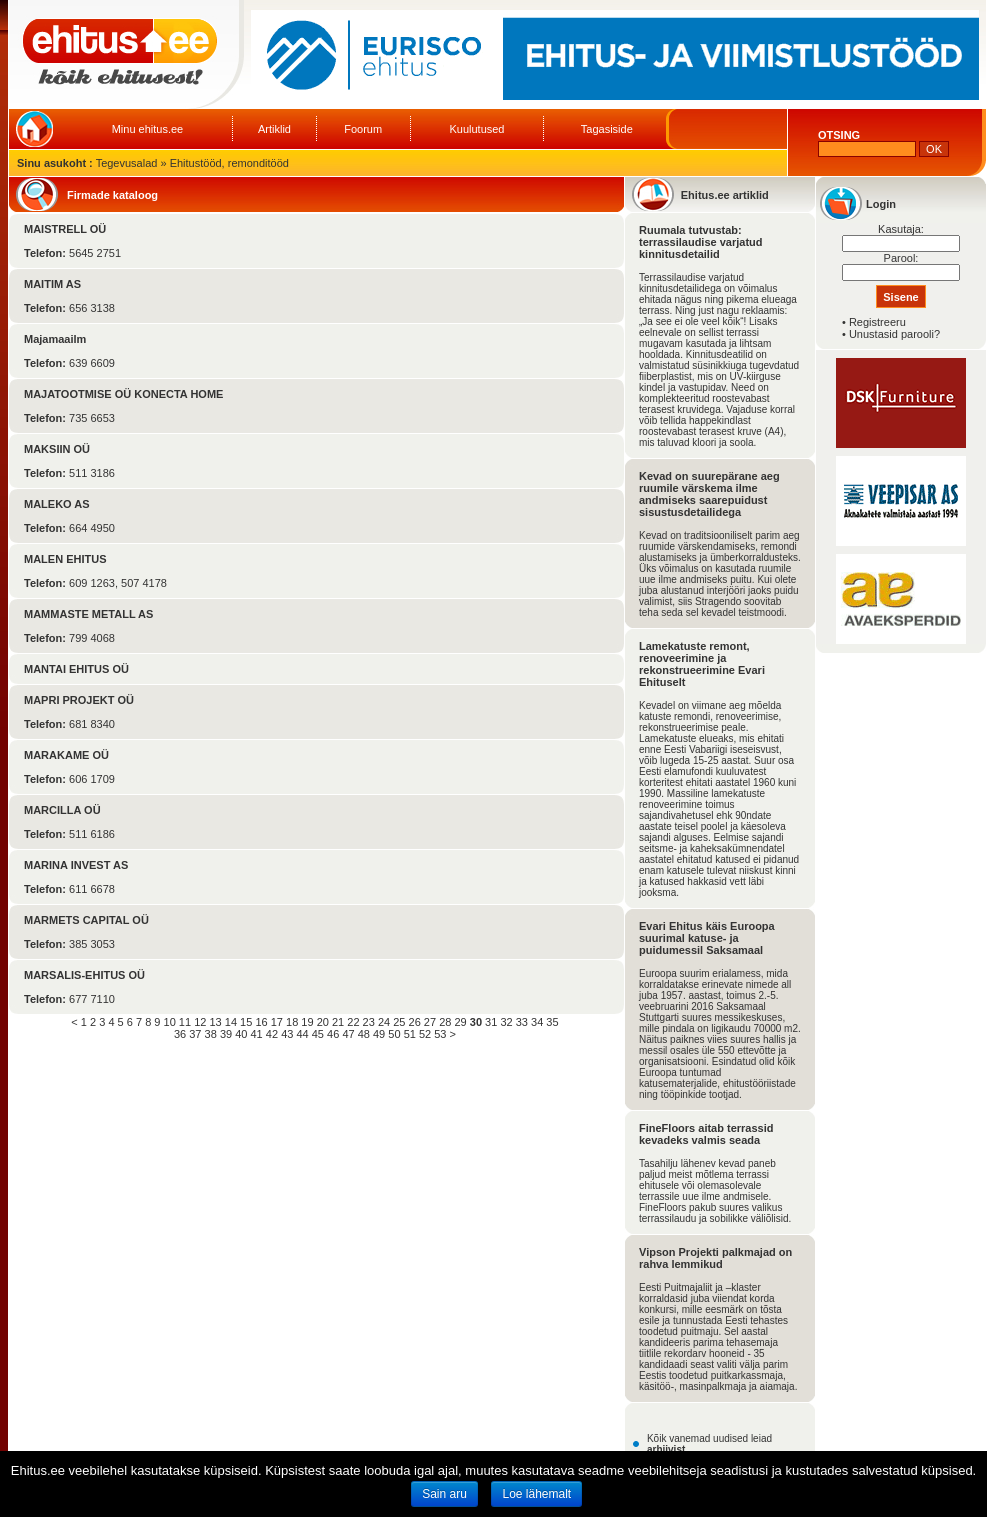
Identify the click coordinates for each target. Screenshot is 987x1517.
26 (415, 1022)
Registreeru (877, 322)
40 (241, 1034)
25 (399, 1022)
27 (430, 1022)
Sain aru (444, 1494)
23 (369, 1022)
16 (261, 1022)
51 (410, 1034)
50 (394, 1034)
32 (506, 1022)
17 (277, 1022)
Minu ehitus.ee (148, 129)
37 (195, 1034)
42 (272, 1034)
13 (215, 1022)
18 (292, 1022)
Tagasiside (607, 129)
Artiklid (274, 129)
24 (384, 1022)
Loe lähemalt (536, 1494)
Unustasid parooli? (894, 334)
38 (211, 1034)
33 (522, 1022)
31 (491, 1022)
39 (226, 1034)
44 (302, 1034)
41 (257, 1034)
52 (425, 1034)
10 (170, 1022)
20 (323, 1022)
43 (287, 1034)
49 (379, 1034)
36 (180, 1034)
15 (246, 1022)
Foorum (363, 129)
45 (318, 1034)
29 (460, 1022)
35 (552, 1022)
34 (537, 1022)
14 (231, 1022)
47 (348, 1034)
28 (445, 1022)
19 (307, 1022)
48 (364, 1034)
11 (185, 1022)
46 (333, 1034)
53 (440, 1034)
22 (353, 1022)
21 (338, 1022)
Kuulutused (476, 129)
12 (200, 1022)
